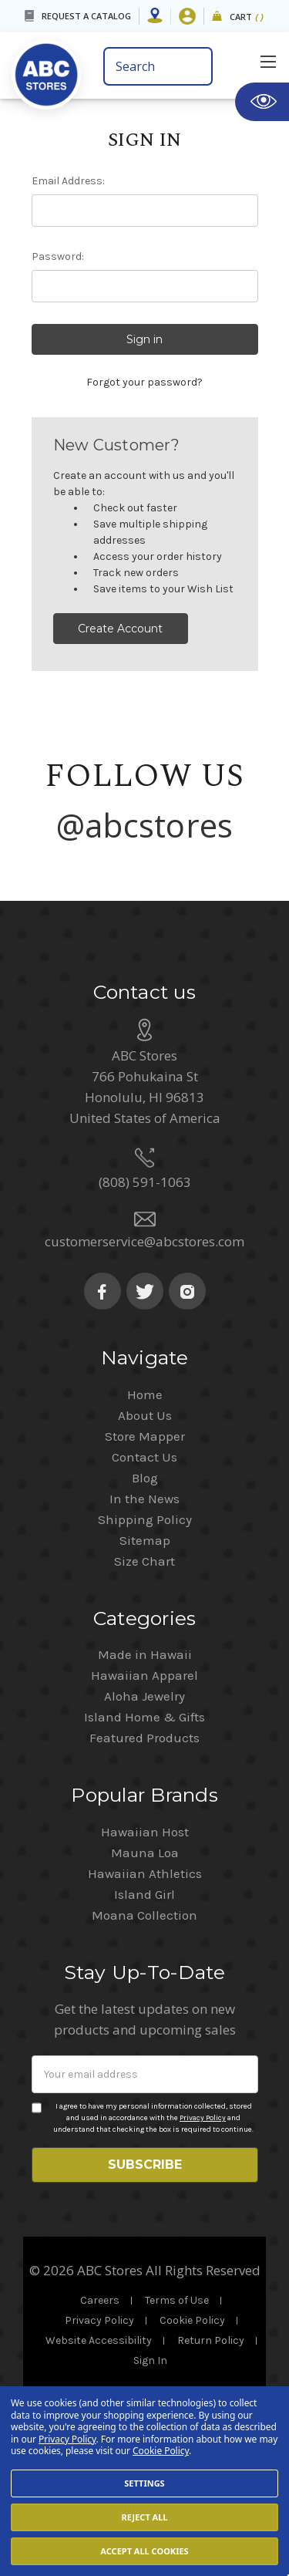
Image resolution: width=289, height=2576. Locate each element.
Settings (144, 2483)
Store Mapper (145, 1512)
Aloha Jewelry (144, 1772)
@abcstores (145, 825)
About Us (145, 1491)
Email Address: (68, 180)
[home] (52, 69)
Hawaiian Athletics (145, 1949)
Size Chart (144, 1637)
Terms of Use (177, 2376)
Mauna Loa (145, 1929)
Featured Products (144, 1814)
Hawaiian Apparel (144, 1751)
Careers (99, 2376)
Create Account (120, 629)
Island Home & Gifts (144, 1793)
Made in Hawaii (145, 1730)
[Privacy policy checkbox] (37, 2184)
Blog (145, 1554)
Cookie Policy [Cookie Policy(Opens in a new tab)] (161, 2450)
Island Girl (144, 1970)
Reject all (144, 2517)
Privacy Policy (203, 2194)
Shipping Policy (145, 1595)
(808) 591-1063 (145, 1258)
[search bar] (158, 66)
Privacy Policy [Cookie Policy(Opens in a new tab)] (67, 2439)
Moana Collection (144, 1991)
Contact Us (144, 1533)
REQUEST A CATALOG (86, 16)
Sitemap (144, 1616)
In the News (144, 1575)
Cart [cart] (247, 17)
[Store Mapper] (155, 16)
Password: (58, 256)
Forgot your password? (144, 382)
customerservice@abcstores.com (144, 1318)
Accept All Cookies (144, 2551)
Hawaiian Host (145, 1908)
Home (145, 1471)
